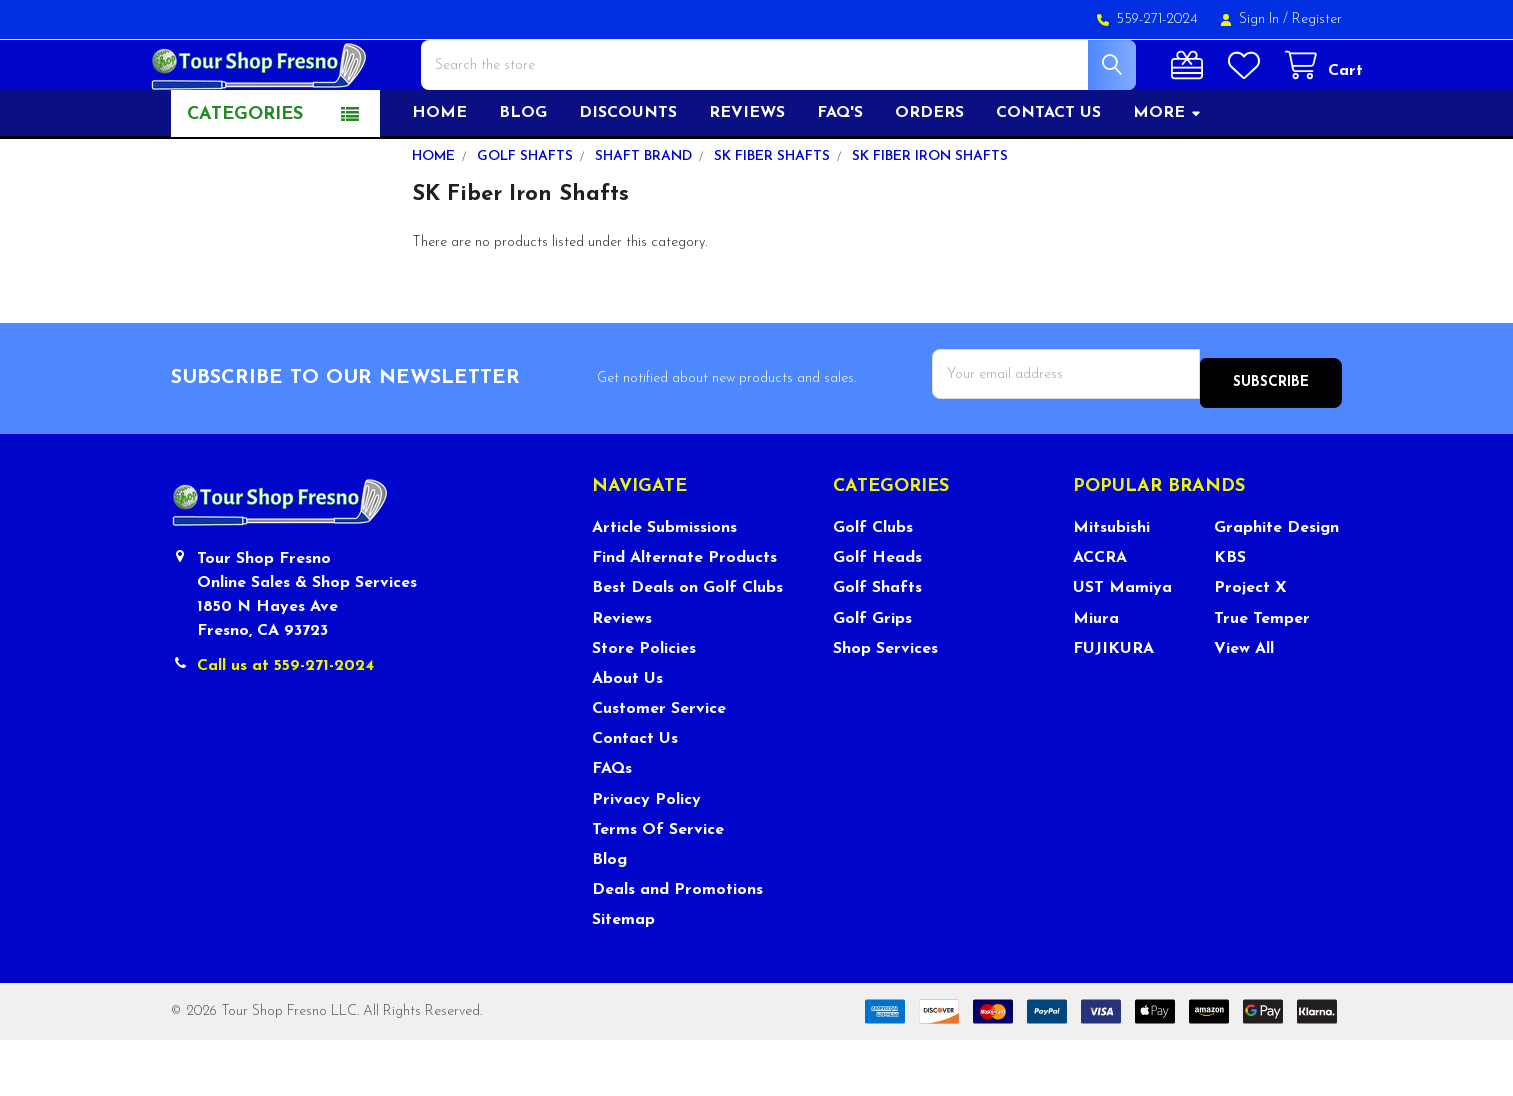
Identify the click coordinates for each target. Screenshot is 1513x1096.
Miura (1096, 674)
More (1167, 177)
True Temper (1262, 674)
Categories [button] (245, 178)
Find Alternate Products (684, 614)
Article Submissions (664, 584)
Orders (929, 177)
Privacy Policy (646, 855)
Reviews (747, 177)
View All (1244, 705)
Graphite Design (1276, 584)
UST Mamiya (1122, 644)
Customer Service (659, 765)
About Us (627, 735)
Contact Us (635, 795)
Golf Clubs (873, 584)
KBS (1230, 614)
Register (1317, 19)
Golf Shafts (877, 644)
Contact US (1048, 177)
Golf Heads (877, 614)
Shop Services (885, 705)
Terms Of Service (658, 886)
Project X (1250, 644)
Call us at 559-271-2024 (285, 721)
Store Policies (644, 705)
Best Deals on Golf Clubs (687, 644)
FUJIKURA (1113, 705)
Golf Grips (872, 674)
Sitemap (623, 976)
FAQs (612, 825)
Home (439, 177)
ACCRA (1100, 614)
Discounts (628, 177)
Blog (523, 177)
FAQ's (840, 177)
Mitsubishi (1111, 584)
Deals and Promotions (677, 946)
